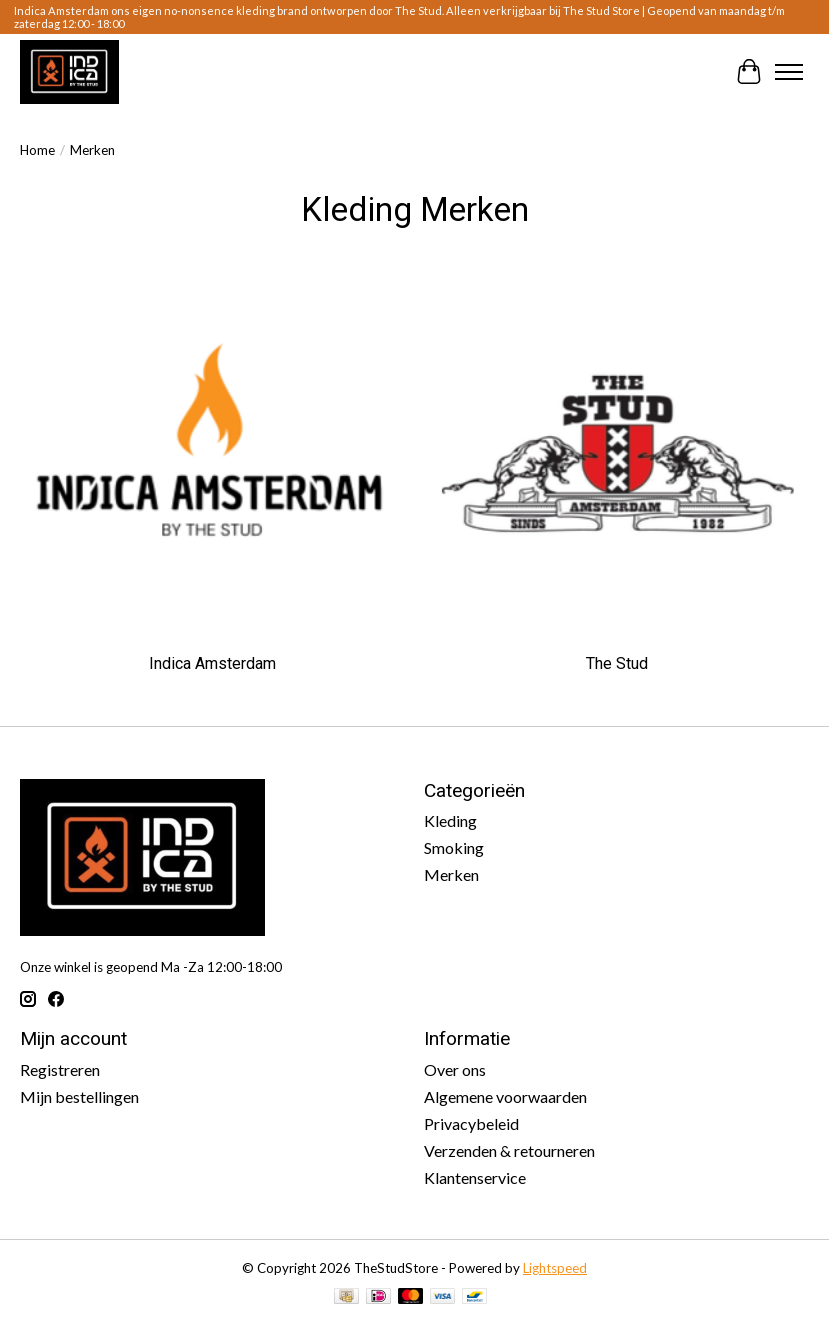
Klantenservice (475, 1177)
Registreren (60, 1069)
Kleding (450, 820)
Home (37, 150)
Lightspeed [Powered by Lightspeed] (555, 1268)
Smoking (454, 847)
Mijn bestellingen (79, 1096)
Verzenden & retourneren (509, 1150)
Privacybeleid (471, 1123)
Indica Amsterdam (212, 663)
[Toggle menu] (789, 72)
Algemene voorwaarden (505, 1096)
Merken (451, 874)
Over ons (455, 1069)
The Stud (617, 663)
